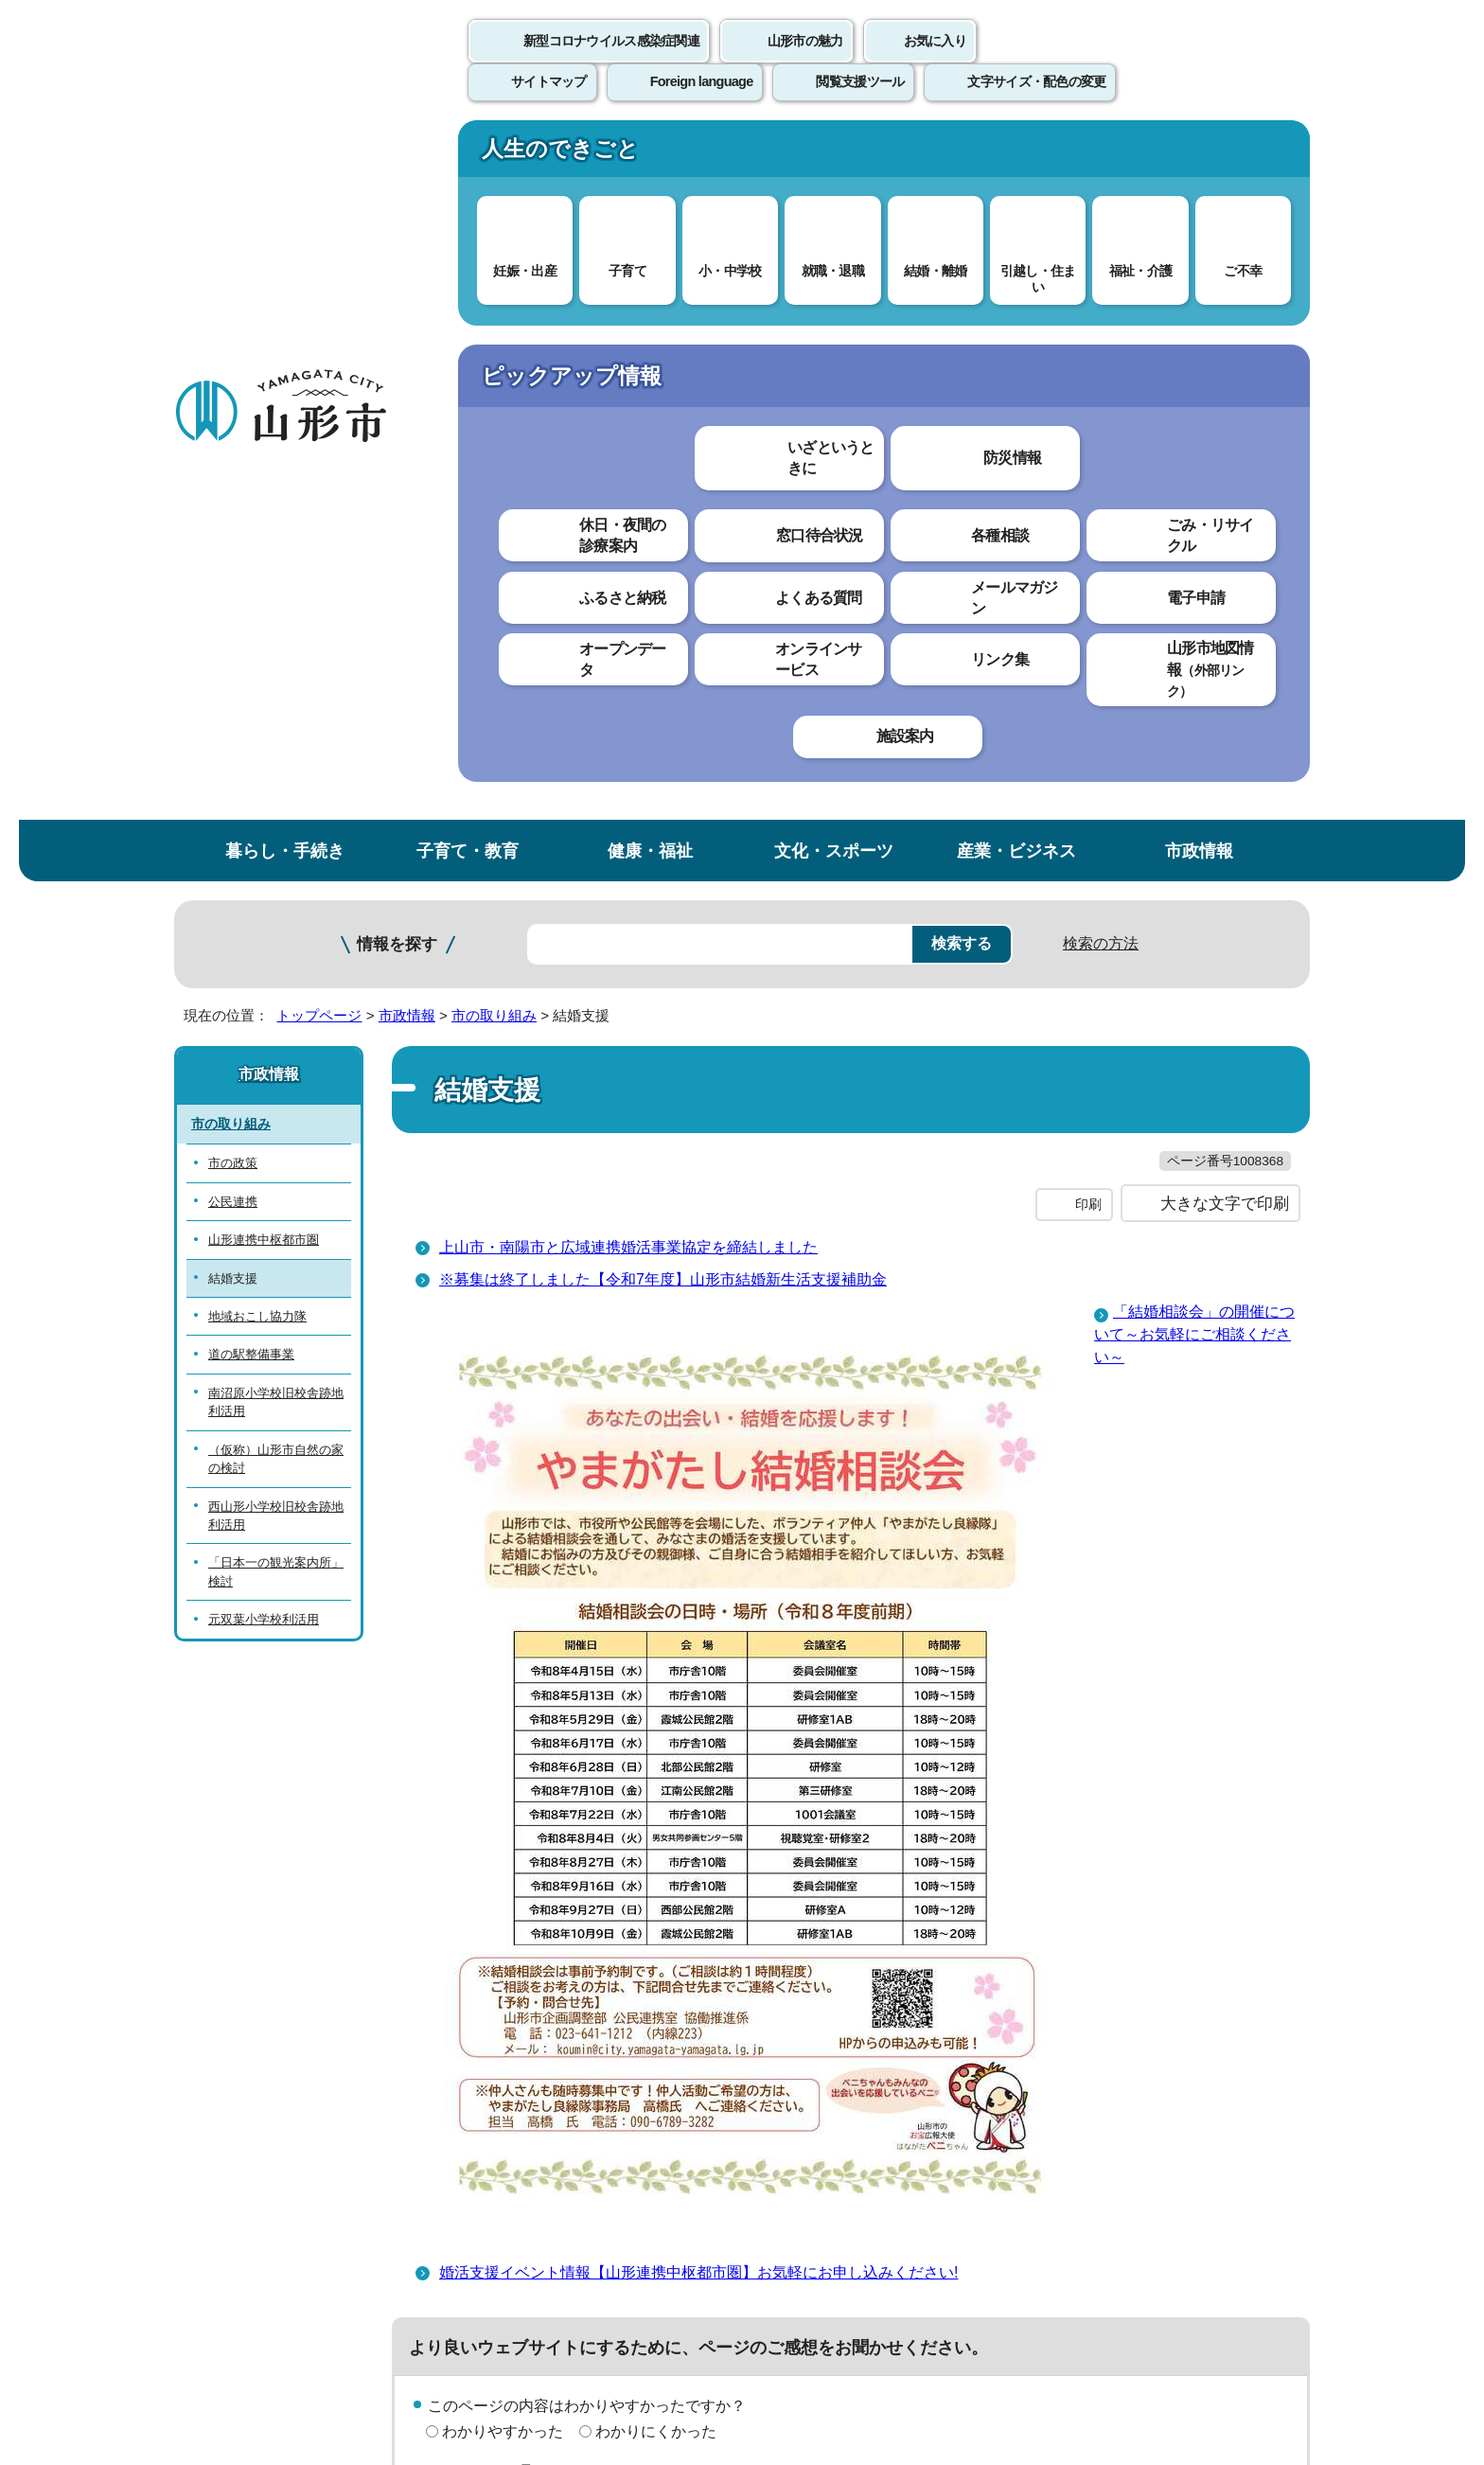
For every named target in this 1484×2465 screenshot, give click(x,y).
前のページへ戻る (1088, 1967)
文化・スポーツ (833, 155)
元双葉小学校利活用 (263, 923)
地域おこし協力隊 (257, 620)
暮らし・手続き (284, 155)
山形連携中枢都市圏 (263, 544)
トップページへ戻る (1246, 1967)
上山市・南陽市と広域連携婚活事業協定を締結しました (628, 590)
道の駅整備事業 (251, 658)
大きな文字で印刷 (1224, 546)
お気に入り (935, 61)
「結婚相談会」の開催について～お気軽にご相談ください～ (1194, 677)
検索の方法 (1101, 247)
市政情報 (1199, 155)
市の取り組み (494, 319)
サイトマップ (947, 2025)
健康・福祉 (650, 155)
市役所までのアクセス (401, 2308)
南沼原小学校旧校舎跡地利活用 (276, 706)
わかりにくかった (655, 1773)
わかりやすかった (502, 1773)
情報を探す (397, 248)
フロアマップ (241, 2308)
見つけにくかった (655, 1840)
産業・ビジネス (1016, 155)
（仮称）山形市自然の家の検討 (276, 763)
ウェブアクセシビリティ (763, 2025)
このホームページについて (279, 2025)
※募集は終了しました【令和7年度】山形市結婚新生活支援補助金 (663, 622)
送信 (854, 1882)
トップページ (319, 319)
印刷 (1088, 547)
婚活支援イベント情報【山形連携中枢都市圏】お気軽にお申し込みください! (698, 1615)
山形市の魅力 (805, 61)
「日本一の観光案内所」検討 (276, 876)
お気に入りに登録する (1227, 363)
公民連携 (232, 506)
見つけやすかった (502, 1840)
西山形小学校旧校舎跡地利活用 (276, 819)
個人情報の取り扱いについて (524, 2025)
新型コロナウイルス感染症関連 (611, 61)
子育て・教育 (467, 155)
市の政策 (232, 467)
